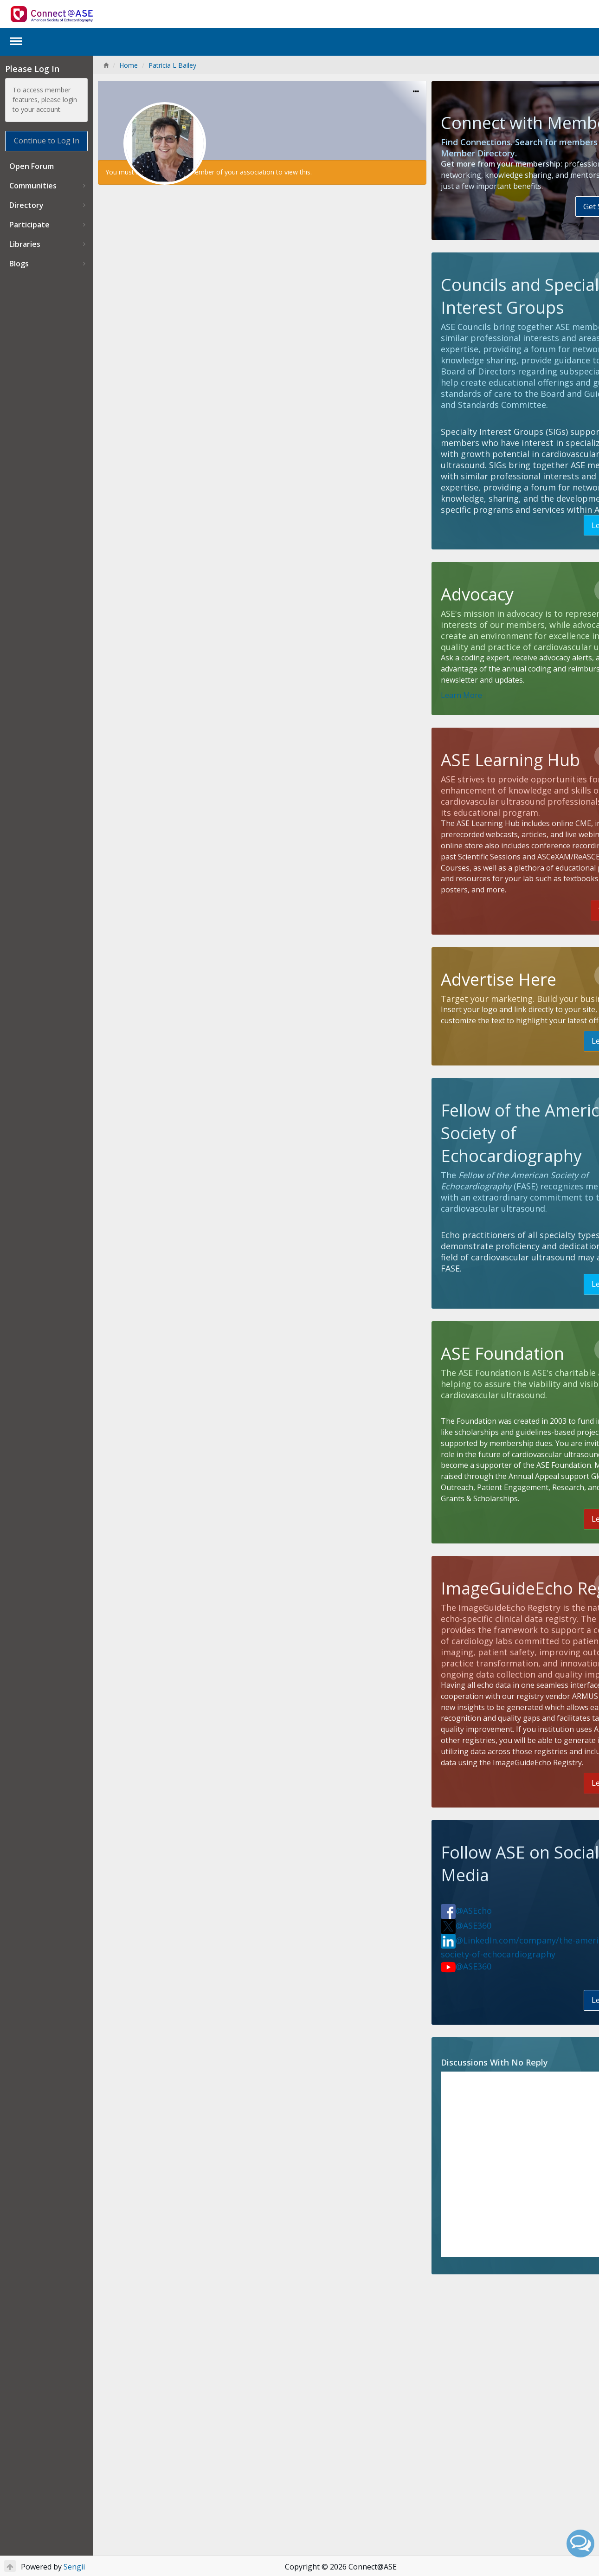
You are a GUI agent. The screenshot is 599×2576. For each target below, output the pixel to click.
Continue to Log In (46, 141)
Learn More (547, 592)
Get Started (538, 240)
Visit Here (550, 999)
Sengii (74, 2567)
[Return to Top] (10, 2566)
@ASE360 (427, 2126)
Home (128, 65)
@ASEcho (427, 2111)
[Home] (106, 65)
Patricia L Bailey (172, 65)
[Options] (377, 92)
